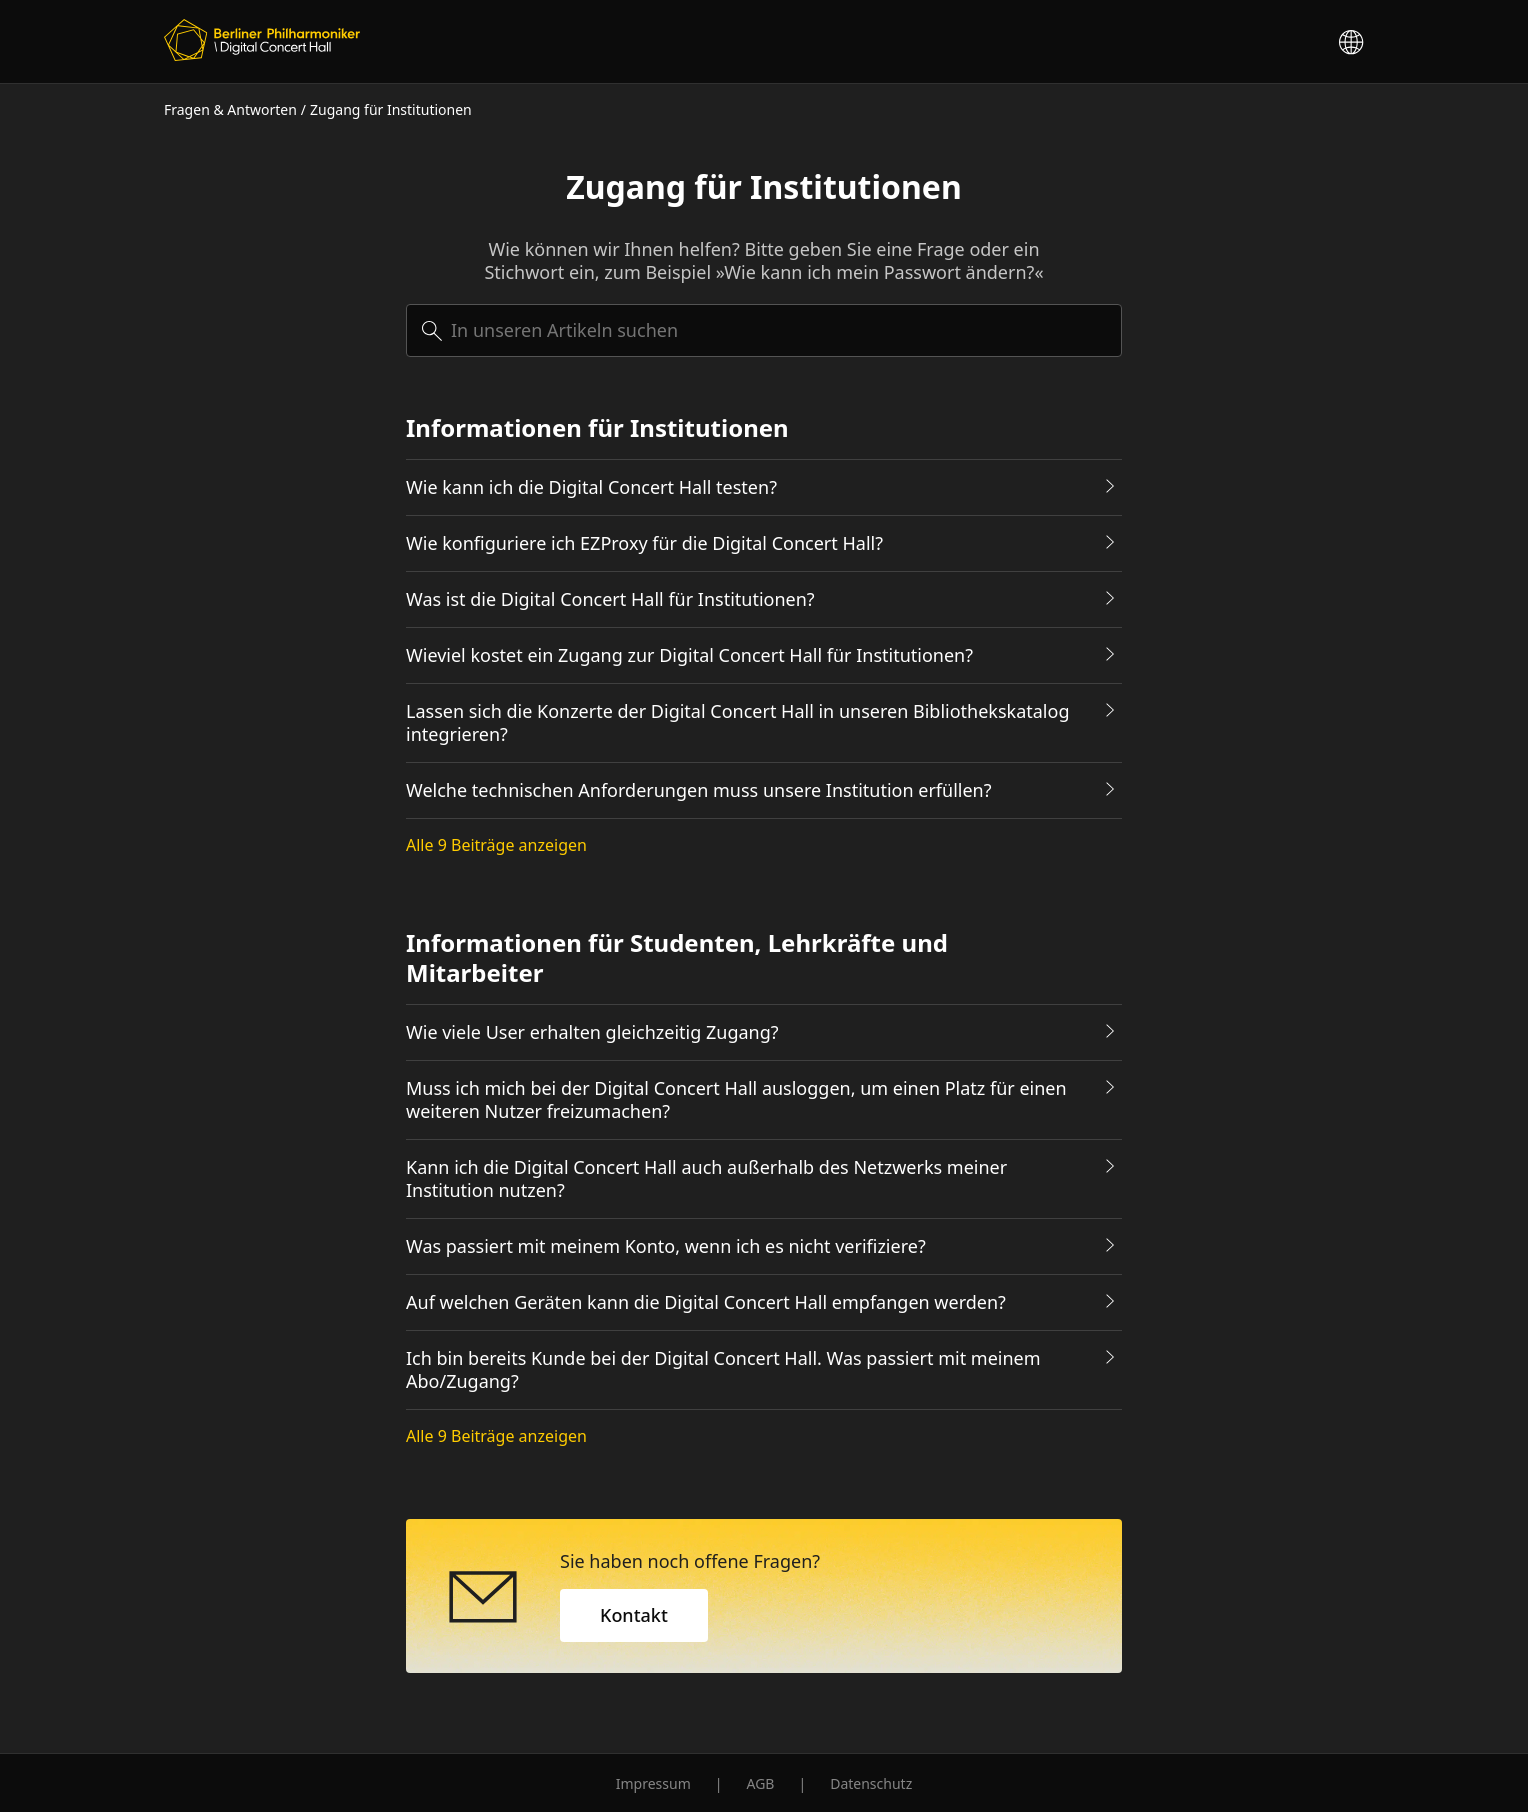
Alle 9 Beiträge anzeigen (496, 845)
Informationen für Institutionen (597, 428)
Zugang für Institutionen (391, 109)
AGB (760, 1783)
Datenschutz (871, 1783)
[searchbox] (764, 330)
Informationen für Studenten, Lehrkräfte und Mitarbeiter (677, 958)
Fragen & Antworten (230, 109)
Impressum (653, 1783)
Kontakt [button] (634, 1615)
